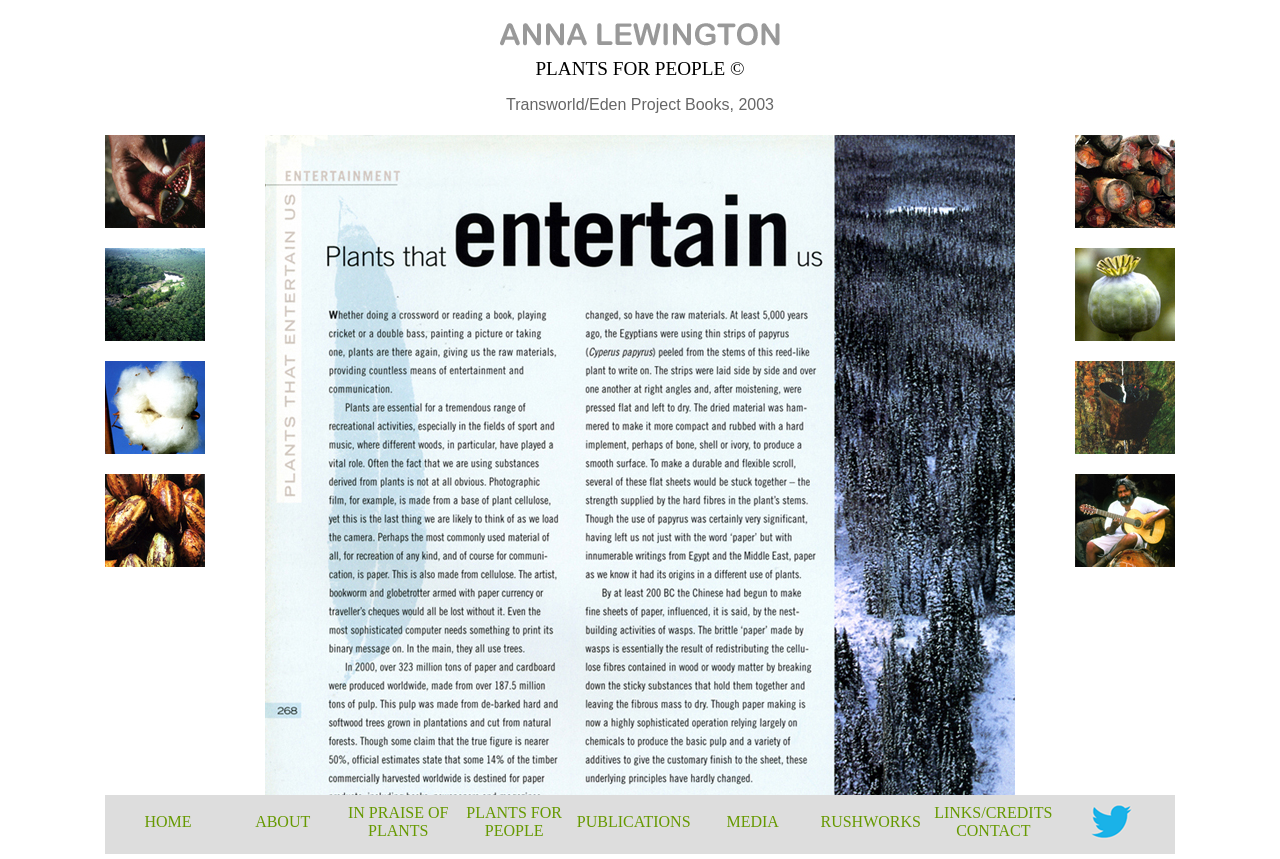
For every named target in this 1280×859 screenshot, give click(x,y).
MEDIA (752, 821)
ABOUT (282, 821)
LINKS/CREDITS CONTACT (993, 821)
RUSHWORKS (870, 821)
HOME (167, 821)
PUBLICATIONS (634, 821)
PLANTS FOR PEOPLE (514, 821)
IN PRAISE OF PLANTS (398, 821)
